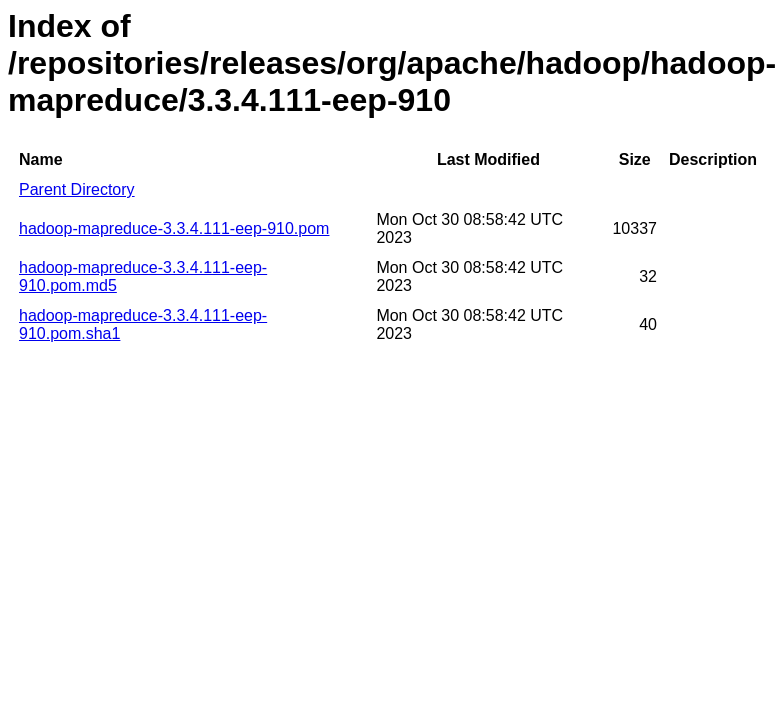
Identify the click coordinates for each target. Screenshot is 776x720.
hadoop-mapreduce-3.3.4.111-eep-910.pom (174, 228)
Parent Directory (77, 189)
